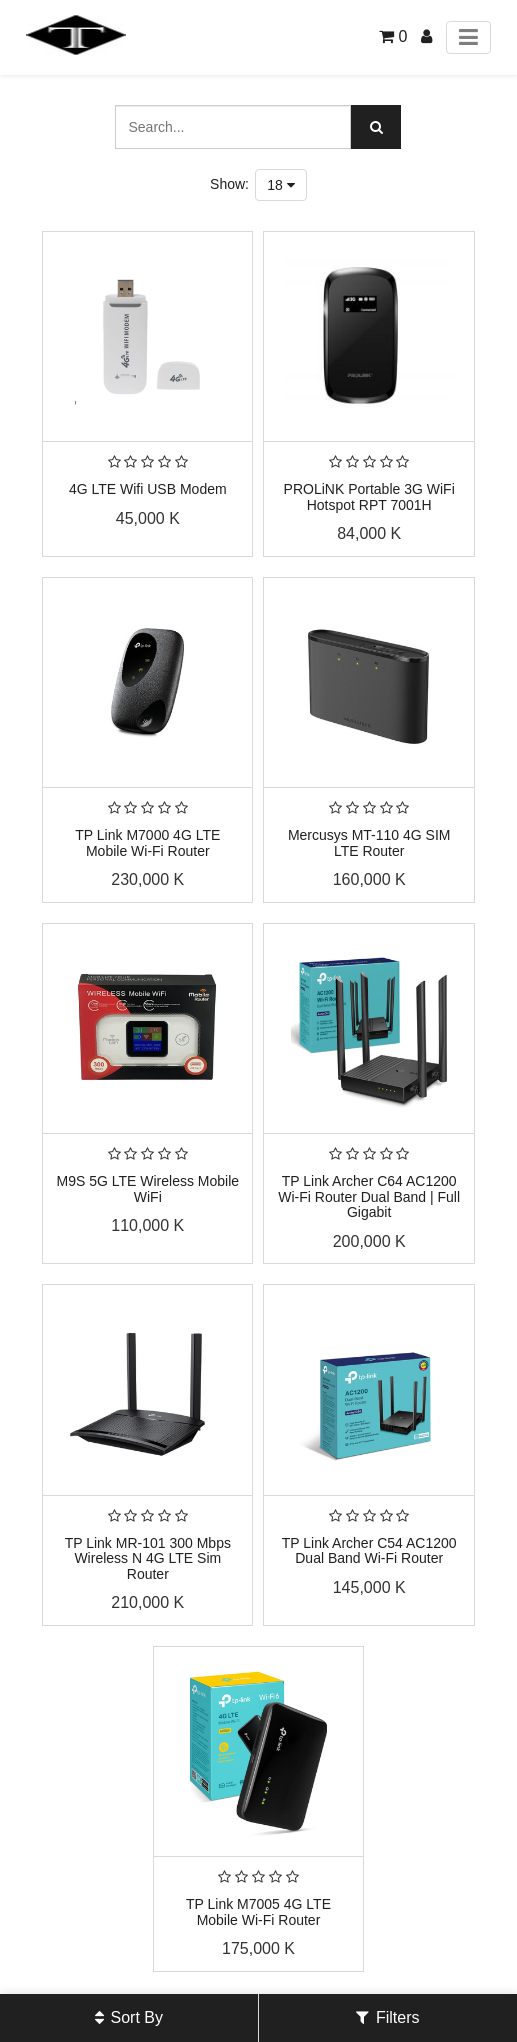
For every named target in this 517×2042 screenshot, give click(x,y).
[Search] (376, 127)
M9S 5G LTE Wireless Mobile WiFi (148, 1188)
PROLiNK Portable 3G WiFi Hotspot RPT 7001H (369, 496)
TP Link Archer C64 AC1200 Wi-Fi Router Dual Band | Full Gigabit (369, 1196)
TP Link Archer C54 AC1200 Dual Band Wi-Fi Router (369, 1550)
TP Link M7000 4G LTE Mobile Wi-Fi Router (147, 842)
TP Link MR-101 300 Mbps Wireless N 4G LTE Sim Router (148, 1558)
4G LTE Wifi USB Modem (148, 489)
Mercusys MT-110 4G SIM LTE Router (369, 842)
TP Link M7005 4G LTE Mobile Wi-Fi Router (258, 1911)
